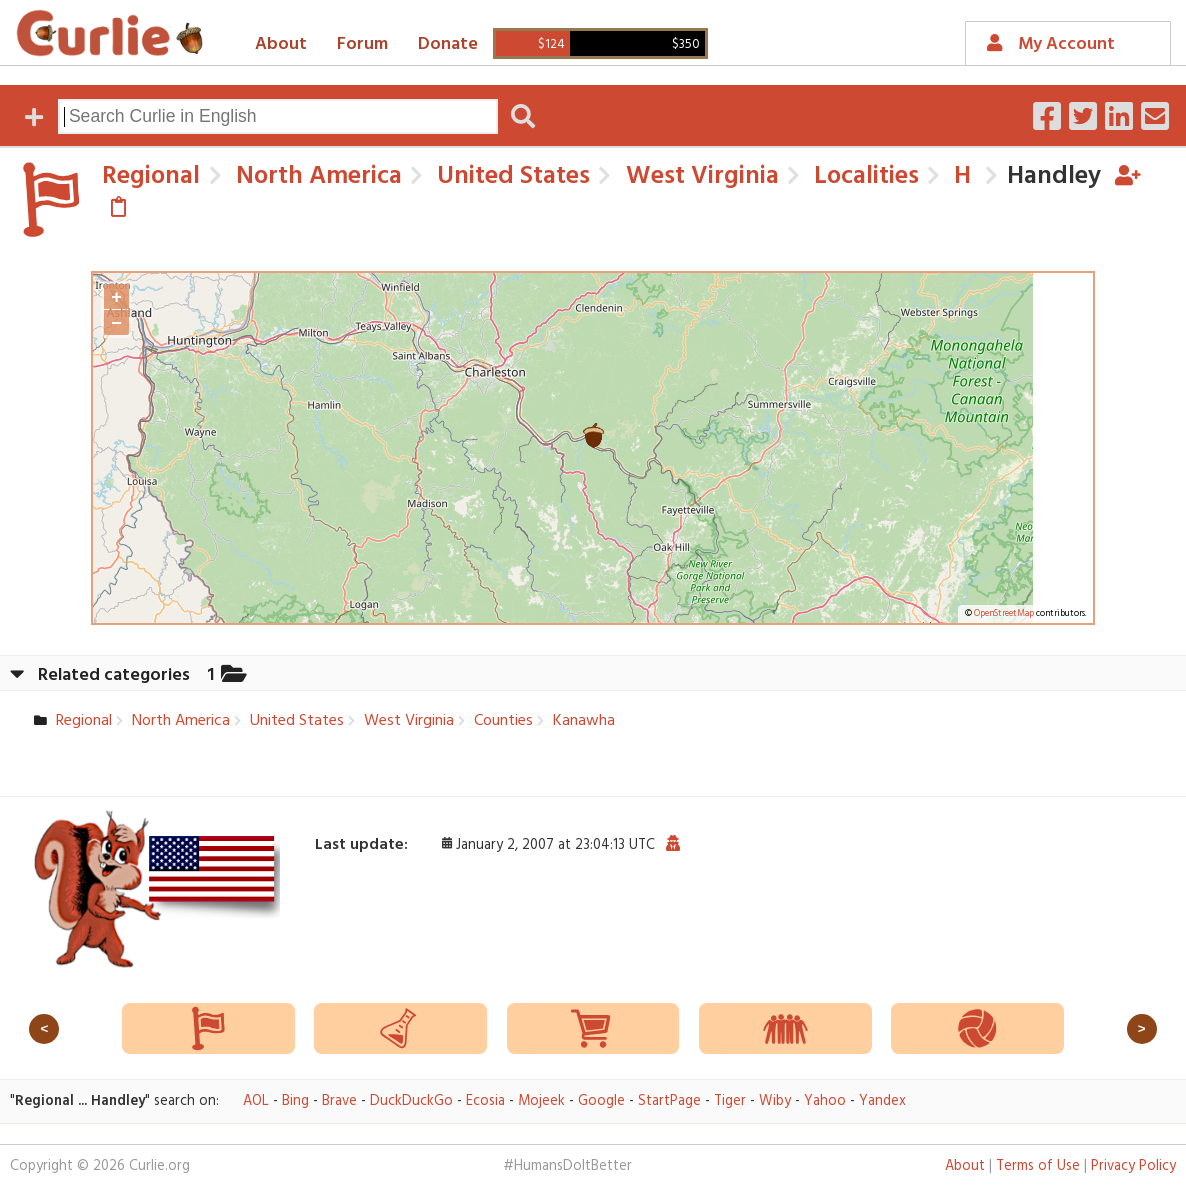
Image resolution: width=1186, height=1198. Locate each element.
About (281, 44)
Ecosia (485, 1101)
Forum (362, 44)
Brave (339, 1101)
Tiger (730, 1101)
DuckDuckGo (411, 1101)
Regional (151, 176)
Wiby (775, 1101)
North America (316, 176)
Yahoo (825, 1101)
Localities (863, 176)
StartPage (669, 1101)
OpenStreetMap (1004, 614)
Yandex (882, 1101)
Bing (295, 1101)
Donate (448, 44)
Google (601, 1101)
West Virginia (699, 176)
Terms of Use (1038, 1166)
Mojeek (541, 1101)
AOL (256, 1101)
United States (510, 176)
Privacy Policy (1133, 1166)
